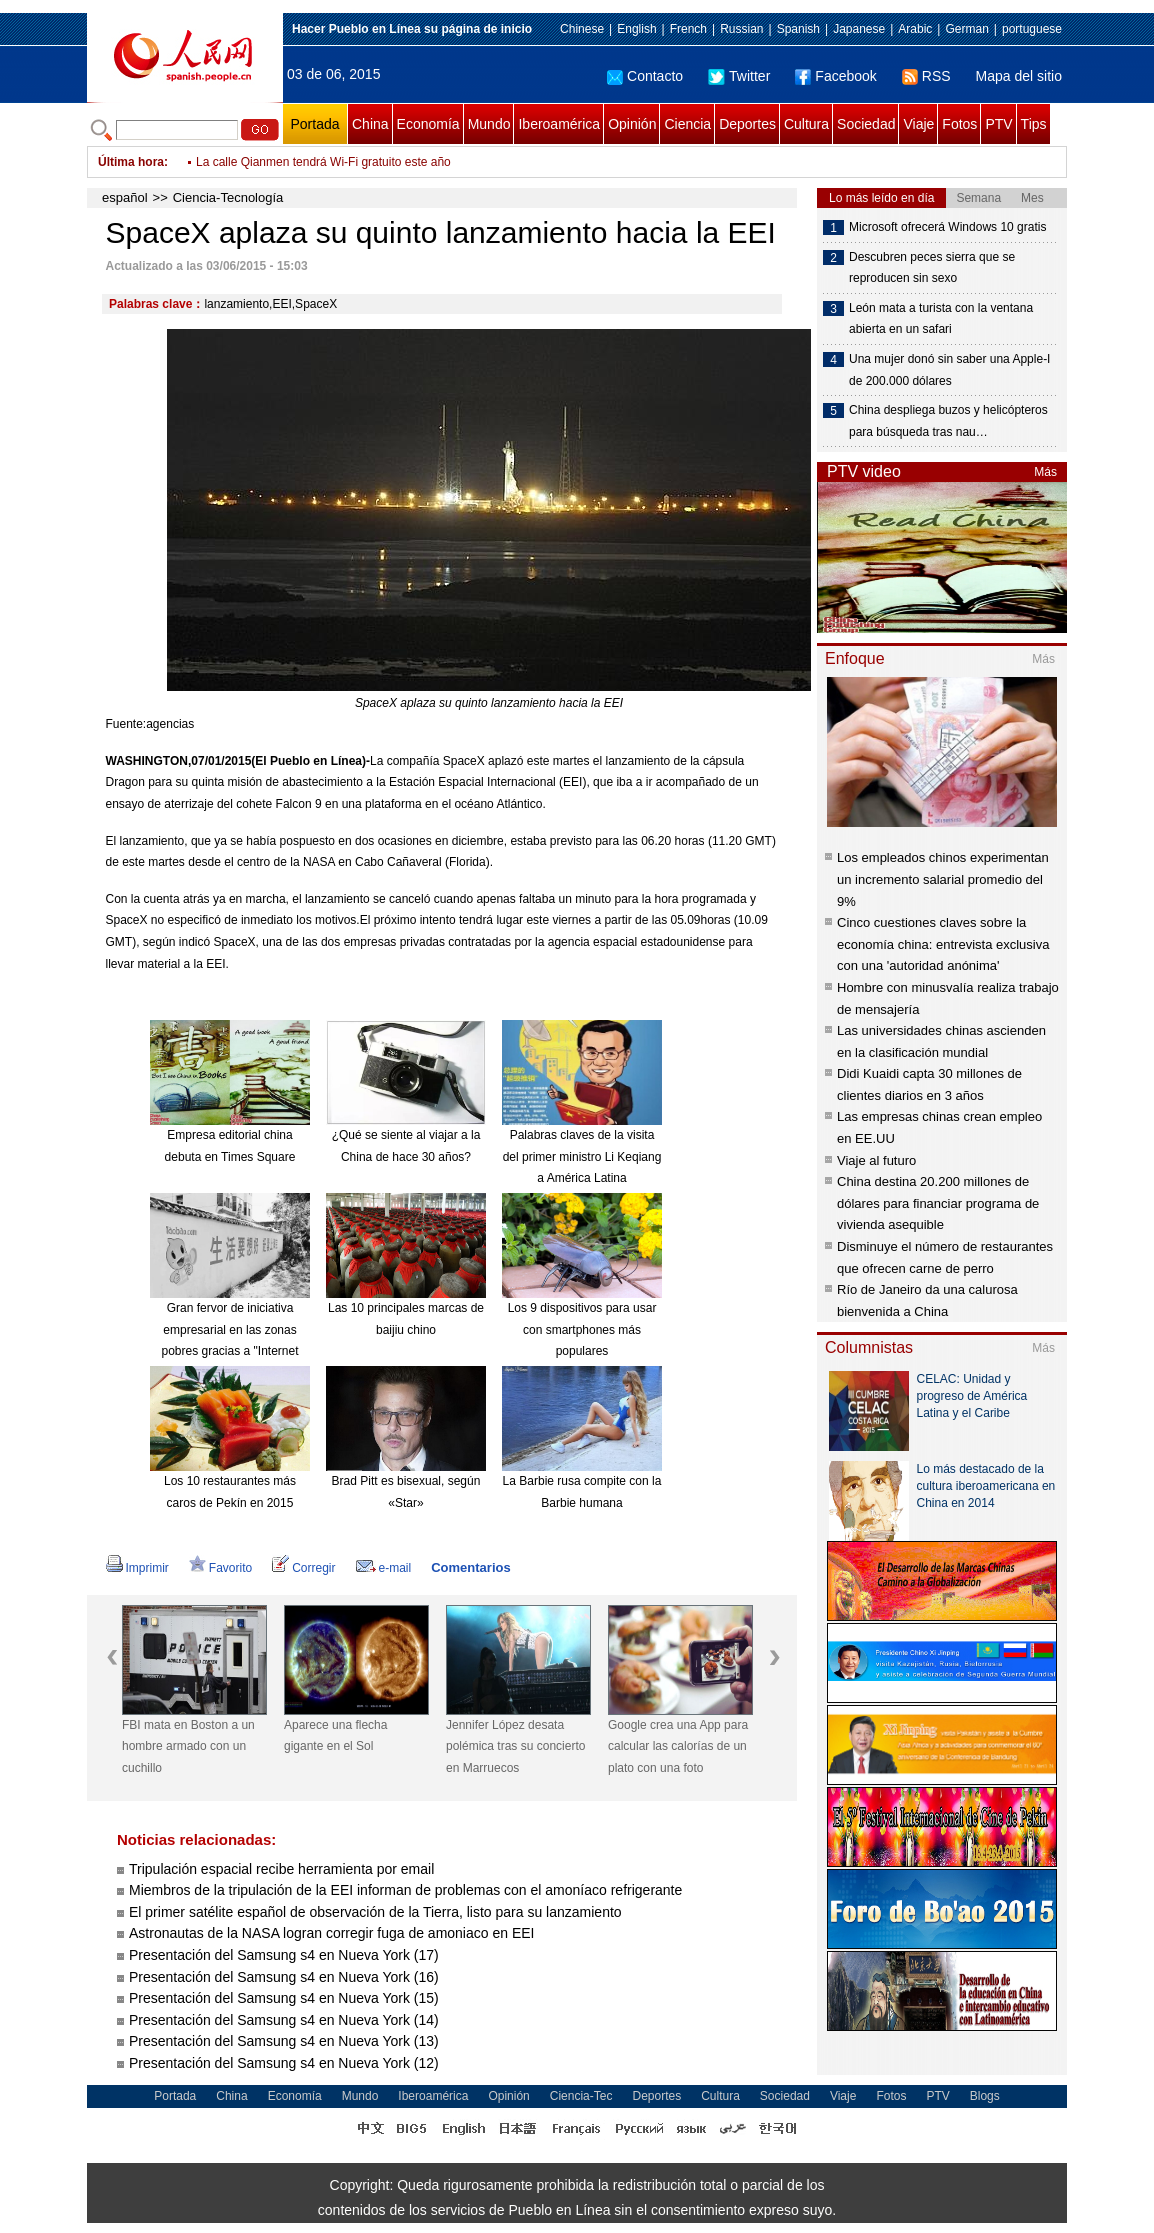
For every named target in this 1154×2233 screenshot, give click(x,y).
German (966, 29)
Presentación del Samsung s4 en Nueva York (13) (284, 2041)
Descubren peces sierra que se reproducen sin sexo (932, 268)
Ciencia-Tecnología (228, 197)
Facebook (835, 76)
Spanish (798, 29)
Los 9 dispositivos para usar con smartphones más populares (582, 1329)
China (370, 124)
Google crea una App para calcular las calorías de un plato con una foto (678, 1746)
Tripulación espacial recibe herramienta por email (281, 1869)
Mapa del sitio (1019, 76)
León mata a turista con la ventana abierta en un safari (941, 319)
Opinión (632, 124)
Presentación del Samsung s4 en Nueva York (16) (284, 1977)
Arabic (915, 29)
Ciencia (687, 124)
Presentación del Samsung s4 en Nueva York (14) (284, 2020)
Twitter (739, 76)
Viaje (918, 124)
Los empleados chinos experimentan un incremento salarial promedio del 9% (943, 879)
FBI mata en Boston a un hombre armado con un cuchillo (188, 1746)
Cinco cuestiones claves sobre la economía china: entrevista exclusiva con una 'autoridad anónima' (943, 944)
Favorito (220, 1568)
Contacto (645, 76)
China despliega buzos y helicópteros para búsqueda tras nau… (948, 421)
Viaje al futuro (876, 1160)
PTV (998, 124)
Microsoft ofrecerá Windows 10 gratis (947, 227)
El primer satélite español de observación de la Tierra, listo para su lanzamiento (375, 1912)
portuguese (1032, 29)
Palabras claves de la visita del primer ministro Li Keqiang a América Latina (582, 1156)
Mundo (489, 124)
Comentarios (470, 1567)
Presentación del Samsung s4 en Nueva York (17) (284, 1955)
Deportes (747, 124)
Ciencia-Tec (581, 2096)
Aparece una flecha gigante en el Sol (335, 1736)
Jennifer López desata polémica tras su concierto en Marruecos (515, 1746)
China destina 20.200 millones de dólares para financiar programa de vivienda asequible (938, 1203)
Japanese (859, 29)
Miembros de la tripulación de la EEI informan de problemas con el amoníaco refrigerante (405, 1890)
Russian (741, 29)
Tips (1034, 124)
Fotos (959, 124)
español (125, 197)
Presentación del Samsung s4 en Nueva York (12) (284, 2063)
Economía (428, 124)
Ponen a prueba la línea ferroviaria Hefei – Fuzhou (330, 162)
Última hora (131, 162)
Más (1045, 472)
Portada (314, 124)
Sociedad (866, 124)
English (636, 29)
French (688, 29)
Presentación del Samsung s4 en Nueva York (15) (284, 1998)
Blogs (985, 2096)
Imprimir (137, 1568)
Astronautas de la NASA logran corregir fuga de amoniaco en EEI (331, 1933)
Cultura (806, 124)
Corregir (303, 1568)
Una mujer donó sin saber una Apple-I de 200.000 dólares (949, 370)
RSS (926, 76)
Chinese (582, 29)
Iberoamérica (559, 124)
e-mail (384, 1568)
